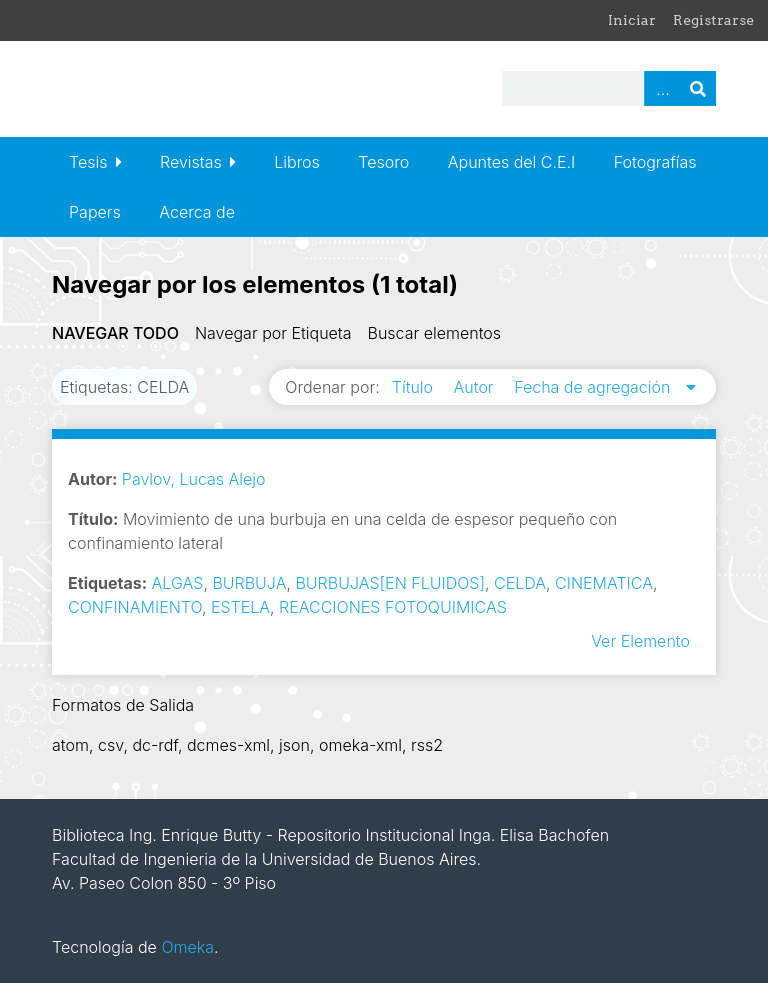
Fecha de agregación (594, 387)
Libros (297, 162)
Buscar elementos (435, 333)
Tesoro (383, 162)
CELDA (520, 583)
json (294, 745)
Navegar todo (115, 333)
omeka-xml (360, 745)
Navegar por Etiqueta (273, 333)
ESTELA (240, 607)
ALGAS (178, 583)
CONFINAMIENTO (135, 607)
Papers (95, 212)
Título (415, 387)
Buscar (698, 88)
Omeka (187, 947)
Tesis (88, 162)
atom (70, 745)
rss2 (427, 745)
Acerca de (197, 212)
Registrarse (713, 20)
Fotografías (655, 162)
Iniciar (632, 20)
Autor (476, 387)
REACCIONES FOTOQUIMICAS (393, 607)
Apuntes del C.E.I (511, 162)
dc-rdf (155, 745)
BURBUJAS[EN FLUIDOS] (390, 583)
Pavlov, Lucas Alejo (194, 479)
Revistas (191, 162)
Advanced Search (662, 88)
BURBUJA (249, 583)
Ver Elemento (640, 641)
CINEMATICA (604, 583)
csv (110, 745)
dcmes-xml (228, 745)
